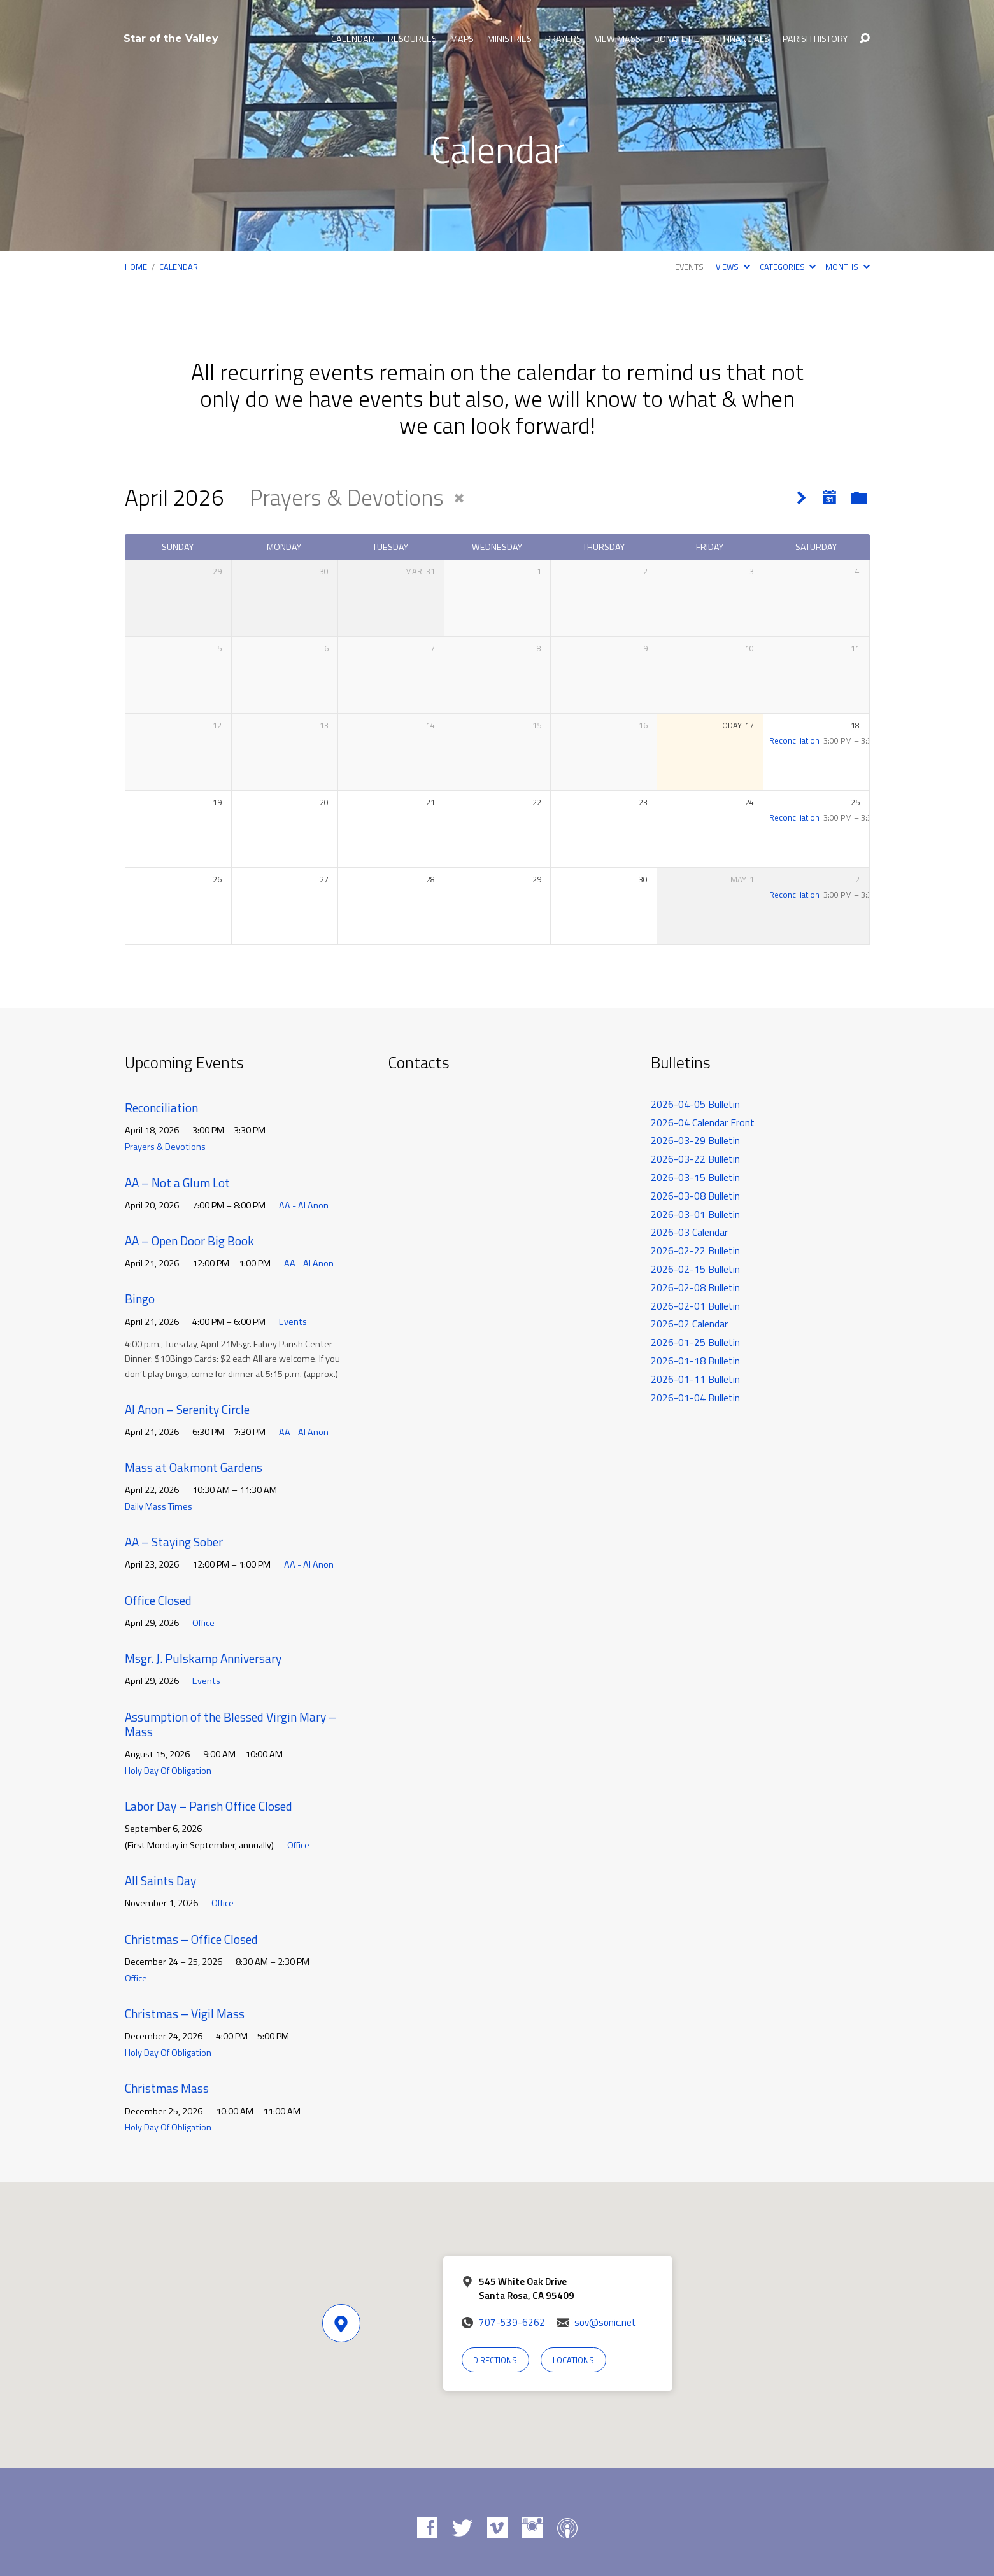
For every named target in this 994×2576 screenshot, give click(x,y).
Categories (788, 266)
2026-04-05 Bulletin (695, 1104)
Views (732, 266)
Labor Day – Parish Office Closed (208, 1806)
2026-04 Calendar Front (703, 1122)
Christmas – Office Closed (191, 1939)
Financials (746, 38)
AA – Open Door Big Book (189, 1240)
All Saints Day (160, 1880)
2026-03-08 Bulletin (695, 1195)
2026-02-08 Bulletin (695, 1287)
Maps (462, 38)
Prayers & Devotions (165, 1147)
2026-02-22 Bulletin (695, 1250)
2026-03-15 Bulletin (695, 1177)
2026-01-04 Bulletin (695, 1397)
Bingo (140, 1298)
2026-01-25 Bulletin (695, 1342)
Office (203, 1623)
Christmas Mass (167, 2088)
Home (136, 266)
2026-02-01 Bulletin (695, 1305)
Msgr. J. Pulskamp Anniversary (203, 1658)
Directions (495, 2360)
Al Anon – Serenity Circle (187, 1409)
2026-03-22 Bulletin (695, 1158)
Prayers (563, 38)
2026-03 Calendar (689, 1232)
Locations (573, 2360)
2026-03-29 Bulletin (695, 1140)
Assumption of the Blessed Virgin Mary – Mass (230, 1724)
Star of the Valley (171, 38)
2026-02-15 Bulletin (695, 1269)
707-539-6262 (512, 2322)
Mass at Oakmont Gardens (193, 1467)
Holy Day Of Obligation (168, 1771)
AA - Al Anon (304, 1205)
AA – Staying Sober (174, 1541)
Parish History (815, 38)
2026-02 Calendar (689, 1323)
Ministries (509, 38)
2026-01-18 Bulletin (695, 1360)
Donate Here (682, 38)
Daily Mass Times (158, 1506)
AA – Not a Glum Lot (177, 1182)
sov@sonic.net (605, 2322)
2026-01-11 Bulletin (695, 1379)
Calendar (352, 38)
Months (847, 266)
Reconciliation (794, 740)
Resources (412, 38)
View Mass (618, 38)
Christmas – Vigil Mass (185, 2013)
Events (689, 266)
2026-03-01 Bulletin (695, 1214)
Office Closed (158, 1600)
